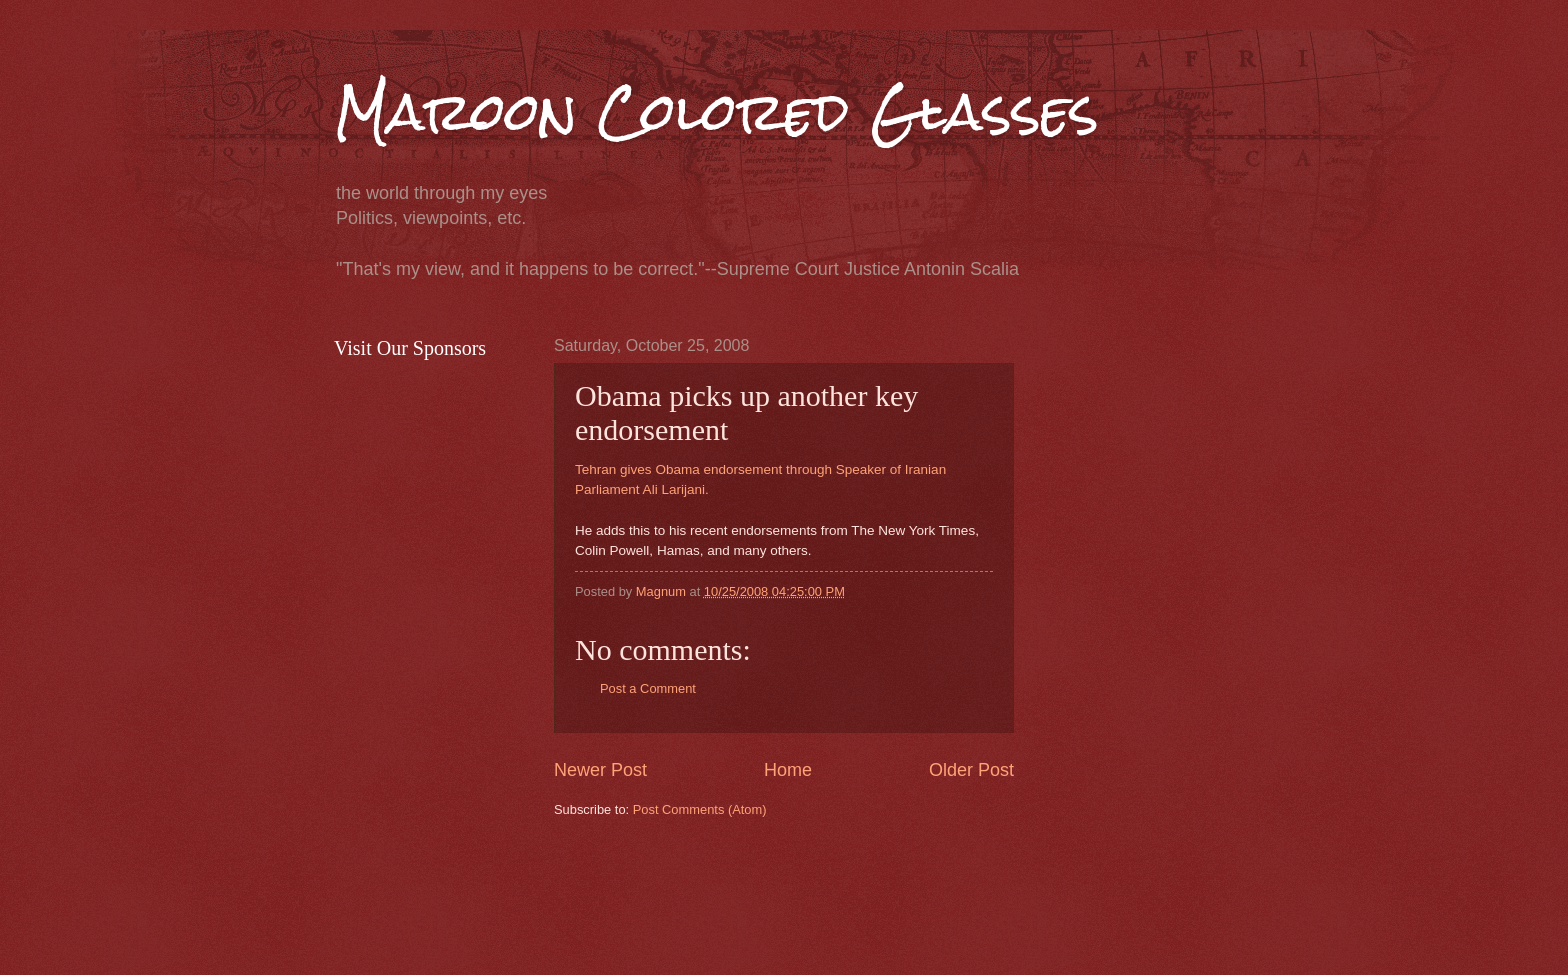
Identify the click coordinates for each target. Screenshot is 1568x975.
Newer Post (600, 770)
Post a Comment (648, 688)
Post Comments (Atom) (700, 809)
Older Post (971, 770)
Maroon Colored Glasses (716, 111)
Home (788, 770)
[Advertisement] (918, 894)
